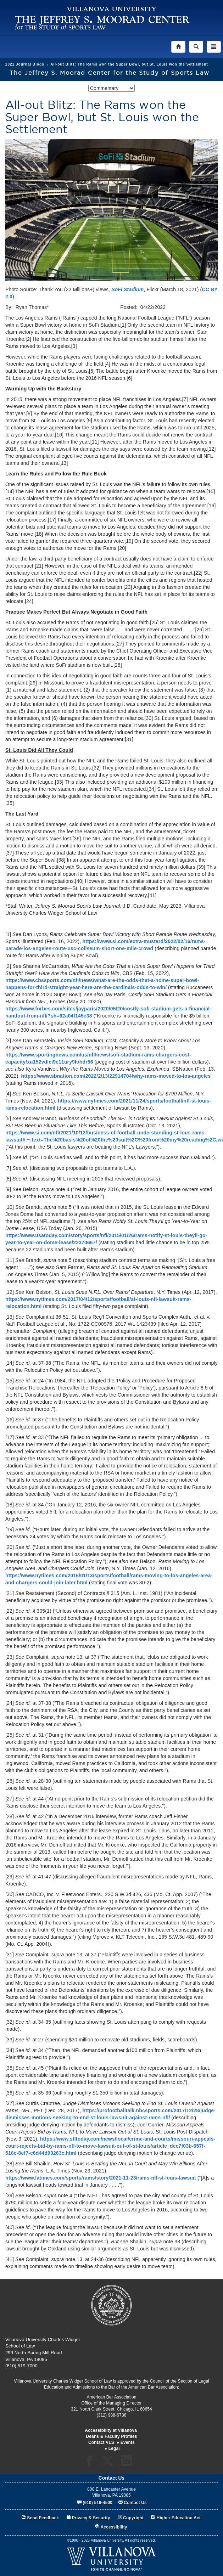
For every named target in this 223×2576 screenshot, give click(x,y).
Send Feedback (43, 2517)
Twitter (110, 2463)
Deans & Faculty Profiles (111, 2436)
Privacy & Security (91, 2517)
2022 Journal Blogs (24, 64)
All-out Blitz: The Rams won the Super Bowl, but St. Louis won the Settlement (129, 64)
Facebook (91, 2463)
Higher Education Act (179, 2517)
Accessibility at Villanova (111, 2430)
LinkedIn (129, 2463)
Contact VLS (101, 2442)
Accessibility (114, 2527)
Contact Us (135, 2502)
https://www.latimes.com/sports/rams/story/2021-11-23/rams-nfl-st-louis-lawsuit (100, 2178)
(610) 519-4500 (97, 2502)
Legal (114, 2448)
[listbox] (111, 88)
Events (128, 2442)
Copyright (133, 2517)
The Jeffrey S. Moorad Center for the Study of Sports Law (110, 72)
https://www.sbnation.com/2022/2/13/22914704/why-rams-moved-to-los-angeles (116, 1076)
